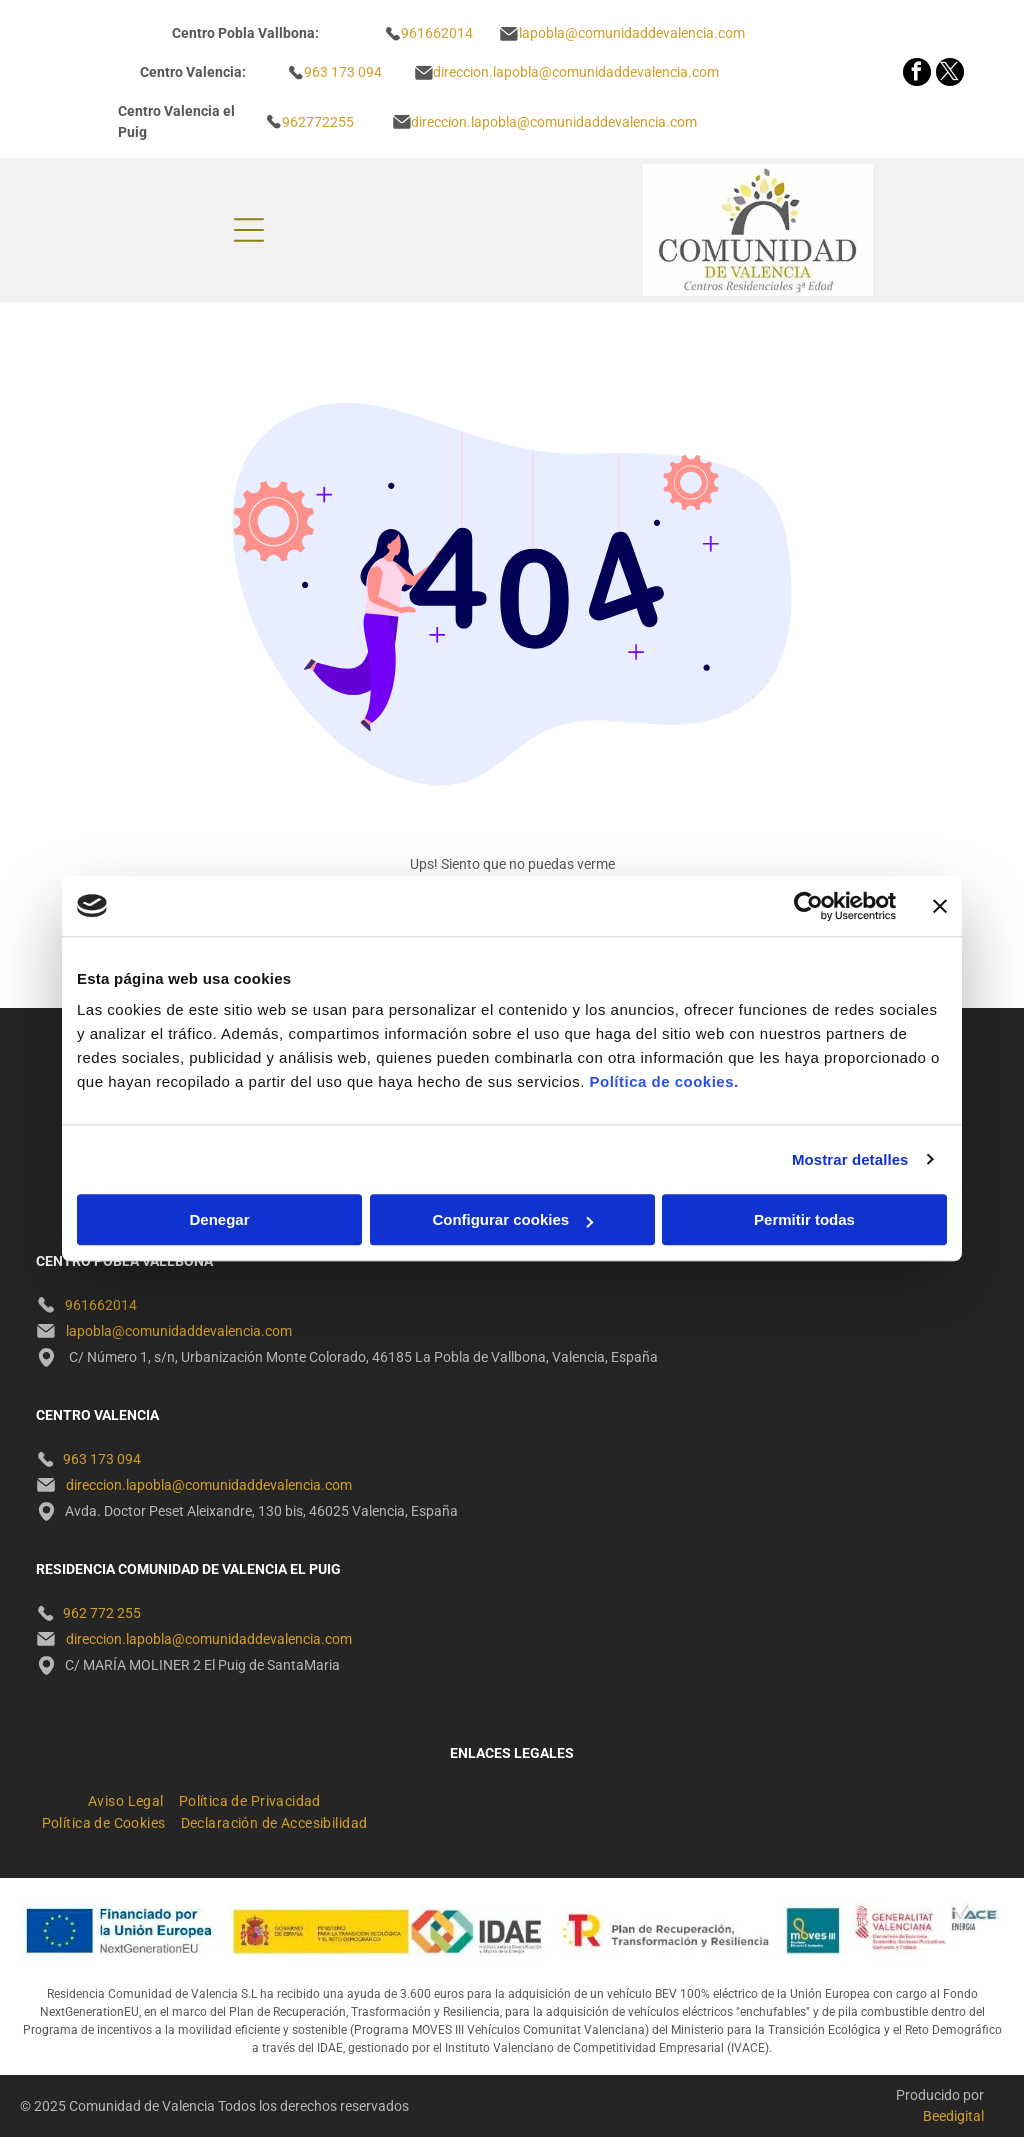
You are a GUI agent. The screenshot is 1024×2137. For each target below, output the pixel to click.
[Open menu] (249, 230)
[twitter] (950, 74)
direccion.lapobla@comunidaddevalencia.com (554, 122)
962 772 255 (102, 1613)
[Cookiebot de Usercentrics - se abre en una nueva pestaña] (808, 906)
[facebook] (917, 74)
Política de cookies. (663, 1081)
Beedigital (953, 2116)
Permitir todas (804, 1219)
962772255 (318, 122)
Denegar (219, 1219)
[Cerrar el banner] (940, 906)
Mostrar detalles (850, 1159)
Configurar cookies (512, 1219)
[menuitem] (133, 1798)
